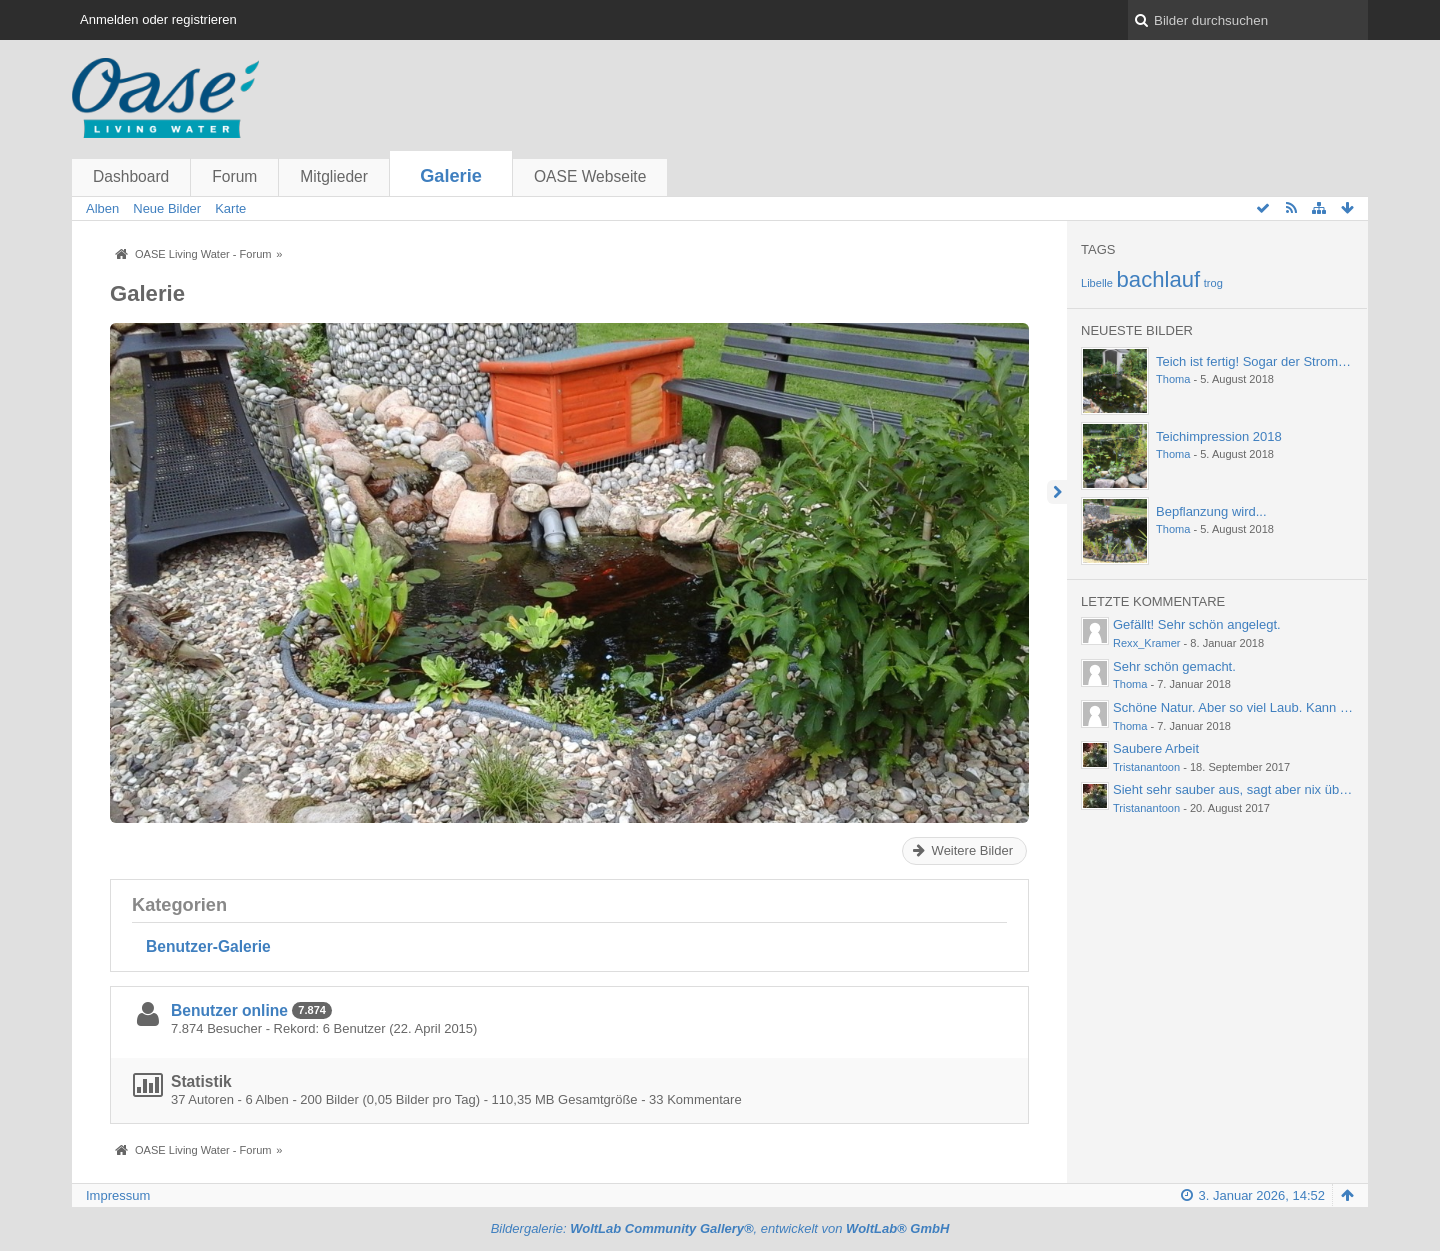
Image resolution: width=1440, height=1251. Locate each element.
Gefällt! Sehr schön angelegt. (1197, 624)
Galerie (451, 176)
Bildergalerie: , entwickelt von (720, 1228)
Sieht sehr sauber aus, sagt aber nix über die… (1249, 789)
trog (1213, 283)
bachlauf (1159, 279)
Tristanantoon (1146, 767)
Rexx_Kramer (1147, 643)
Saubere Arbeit (1156, 748)
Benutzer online (229, 1010)
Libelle (1097, 283)
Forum (234, 176)
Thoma (1173, 379)
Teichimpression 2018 (1219, 436)
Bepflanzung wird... (1211, 511)
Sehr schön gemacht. (1174, 666)
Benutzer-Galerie (208, 946)
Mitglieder (334, 176)
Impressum (118, 1195)
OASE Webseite (590, 176)
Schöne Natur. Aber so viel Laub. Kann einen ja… (1255, 707)
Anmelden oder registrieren (158, 19)
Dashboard (131, 176)
